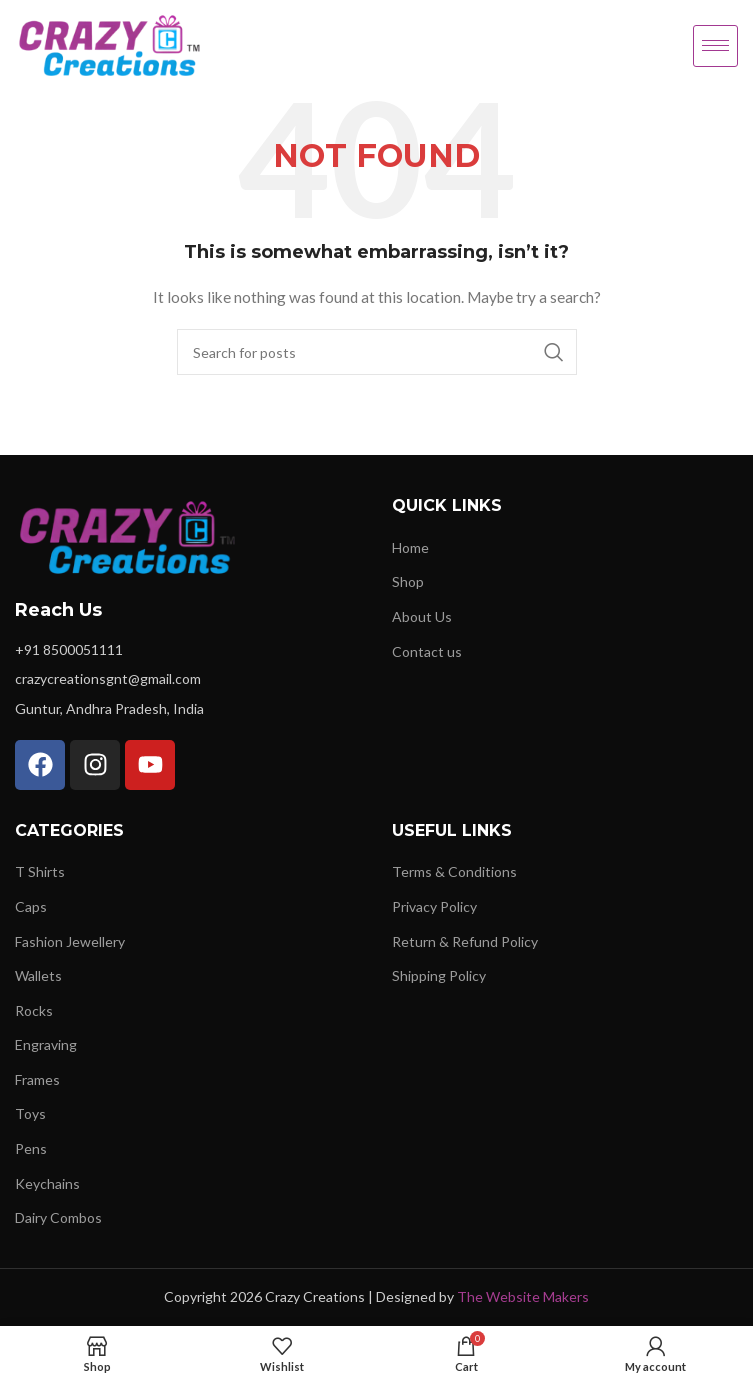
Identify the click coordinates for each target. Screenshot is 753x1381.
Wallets (38, 975)
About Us (422, 616)
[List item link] (188, 650)
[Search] (377, 352)
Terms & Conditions (454, 871)
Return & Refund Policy (465, 941)
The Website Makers (523, 1296)
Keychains (47, 1183)
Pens (31, 1148)
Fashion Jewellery (70, 941)
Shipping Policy (439, 975)
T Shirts (40, 871)
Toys (30, 1113)
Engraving (46, 1044)
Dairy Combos (58, 1217)
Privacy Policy (434, 906)
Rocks (34, 1010)
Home (410, 547)
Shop (408, 581)
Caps (31, 906)
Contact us (427, 651)
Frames (37, 1079)
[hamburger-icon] (715, 46)
